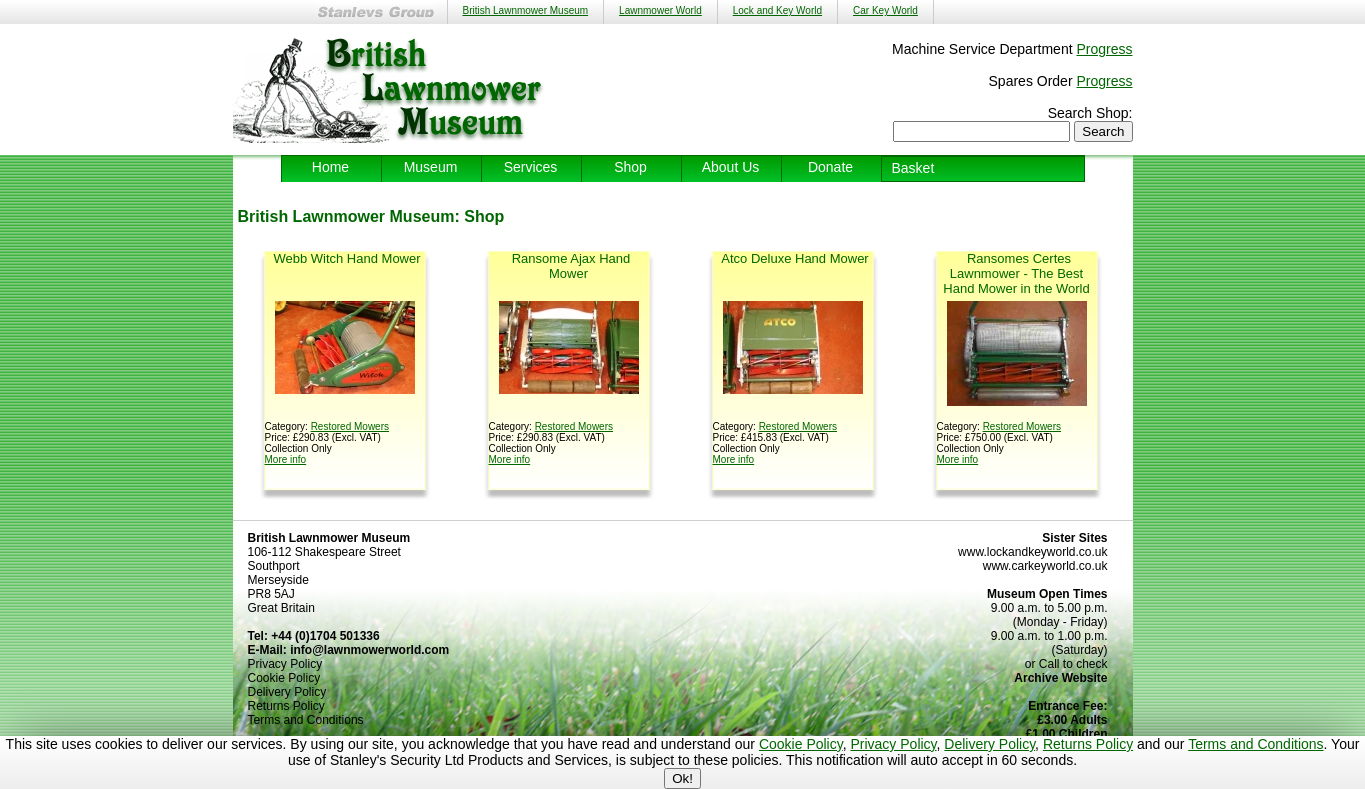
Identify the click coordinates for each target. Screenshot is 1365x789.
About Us (731, 167)
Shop (630, 167)
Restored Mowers (350, 426)
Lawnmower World (660, 10)
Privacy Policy (893, 744)
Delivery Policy (989, 744)
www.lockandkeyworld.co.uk (1032, 552)
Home (330, 167)
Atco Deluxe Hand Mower (794, 258)
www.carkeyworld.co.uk (1045, 566)
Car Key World (885, 10)
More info (286, 459)
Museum (431, 167)
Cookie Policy (801, 744)
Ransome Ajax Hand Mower (571, 266)
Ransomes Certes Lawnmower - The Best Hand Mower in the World (1016, 273)
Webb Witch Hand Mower (346, 258)
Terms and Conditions (1255, 744)
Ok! (682, 778)
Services (531, 167)
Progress (1104, 49)
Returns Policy (1088, 744)
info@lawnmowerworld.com (369, 650)
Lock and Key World (777, 10)
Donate (830, 167)
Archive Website (1060, 678)
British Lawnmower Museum (526, 10)
